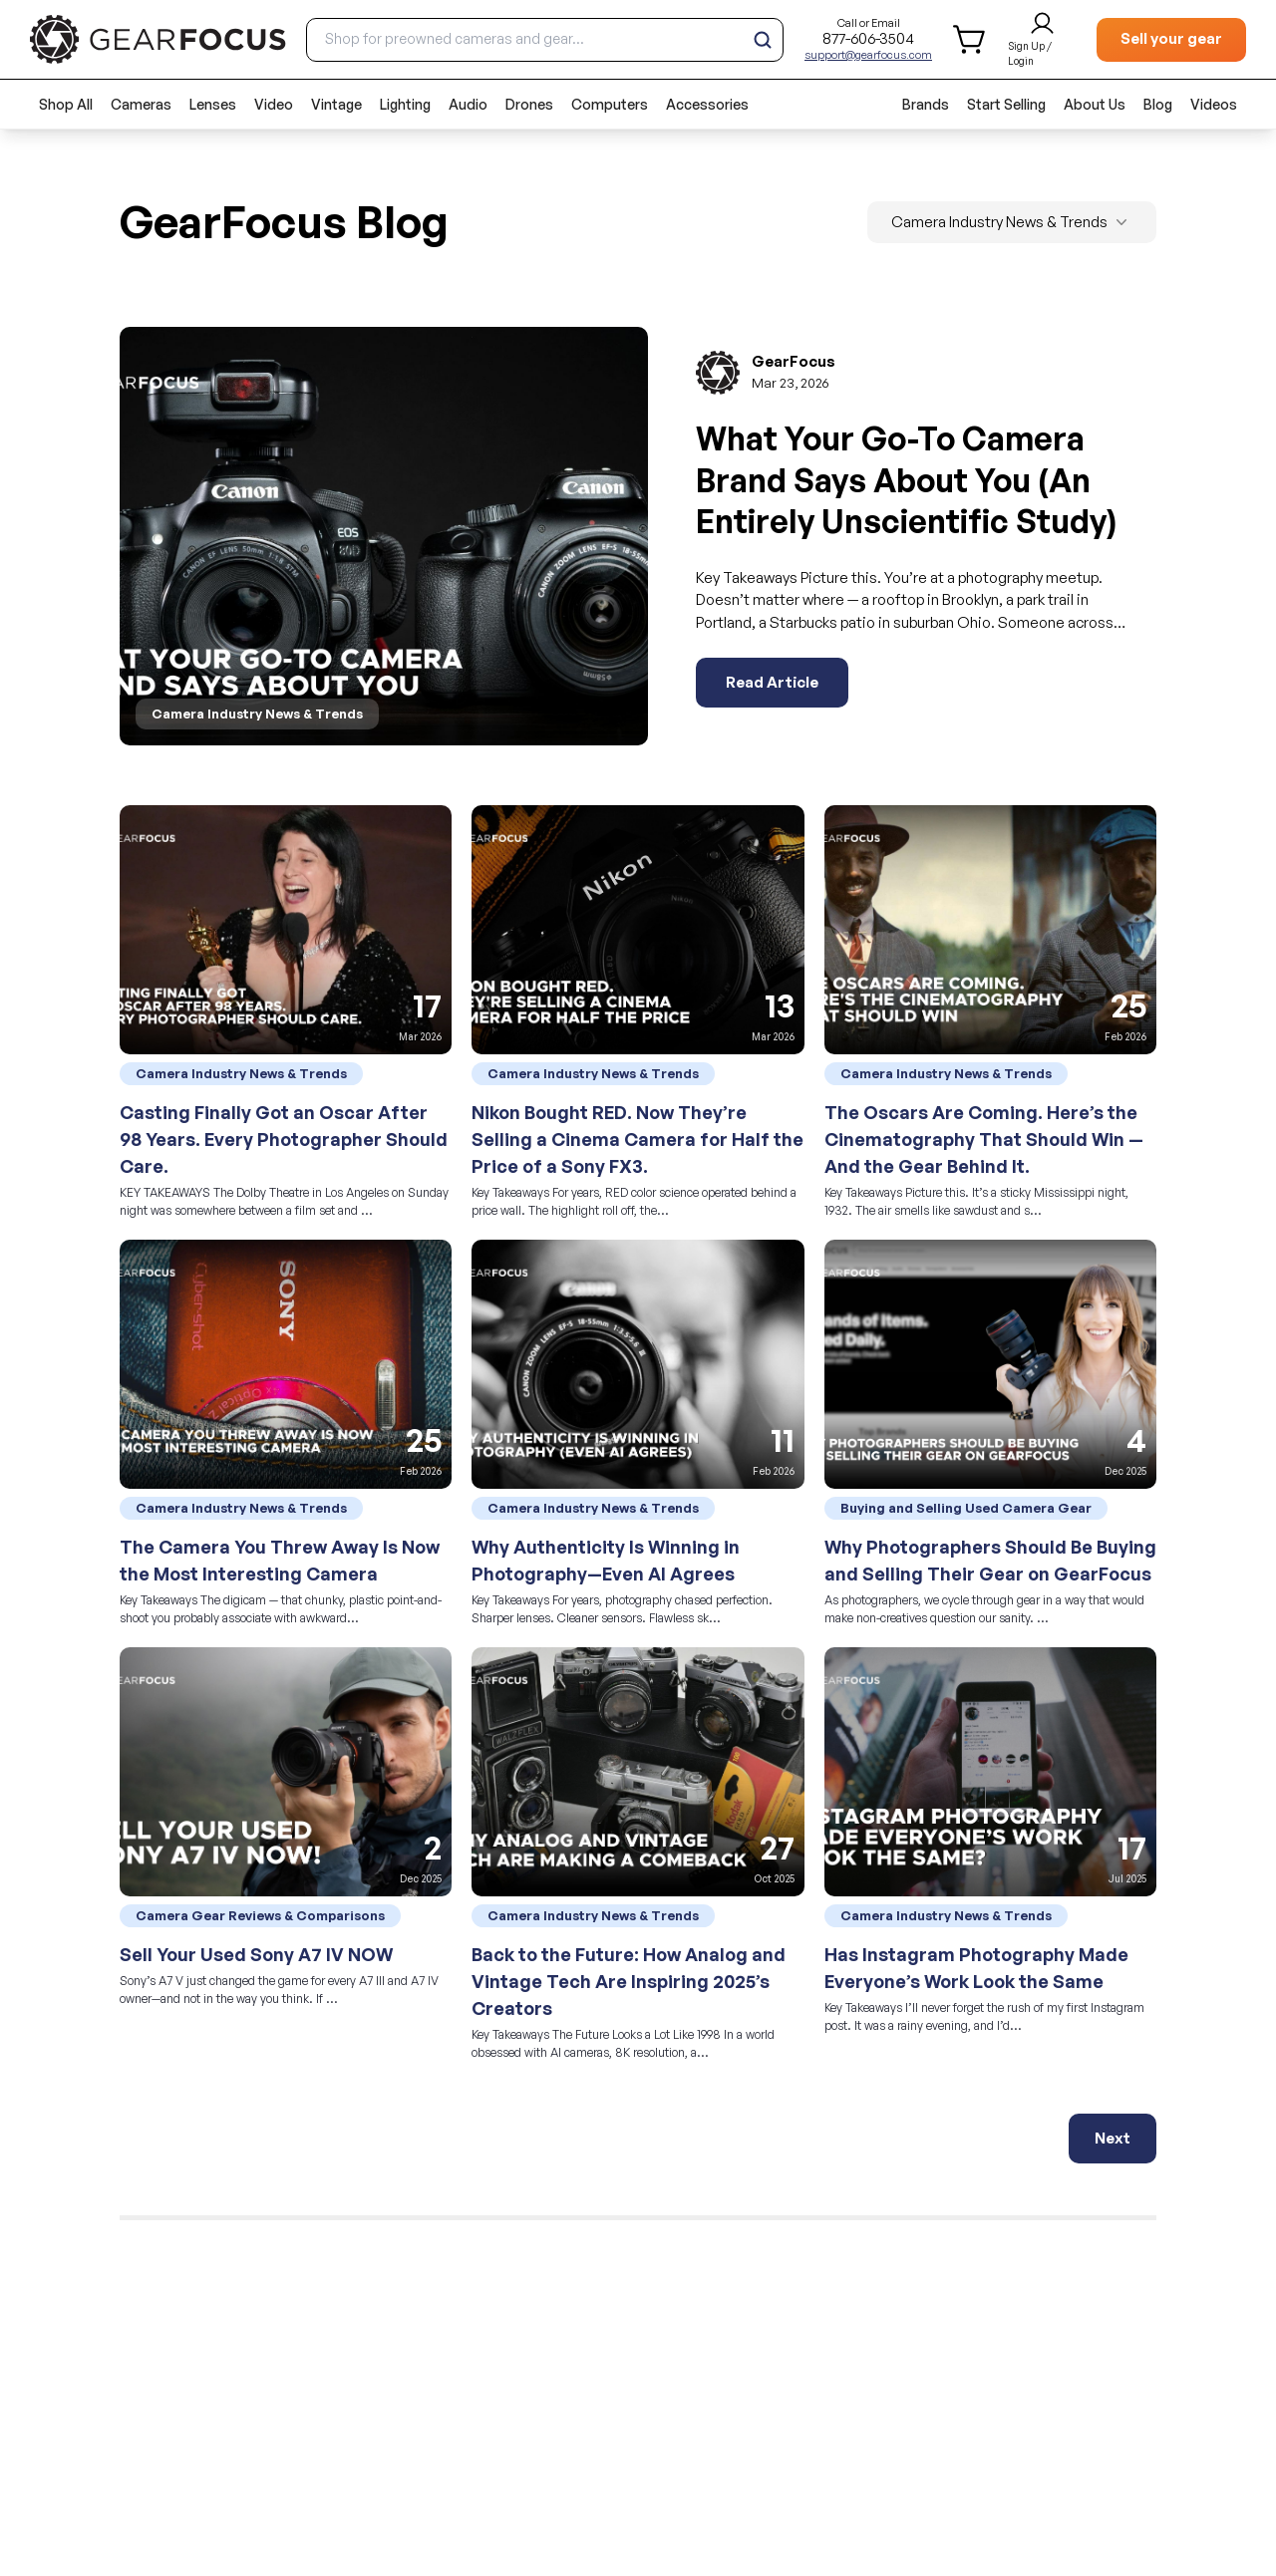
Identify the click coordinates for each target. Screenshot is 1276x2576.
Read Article (772, 682)
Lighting (405, 104)
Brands (925, 104)
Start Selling (1006, 104)
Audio (468, 104)
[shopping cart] (970, 39)
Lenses (212, 104)
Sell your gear (1171, 38)
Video (273, 104)
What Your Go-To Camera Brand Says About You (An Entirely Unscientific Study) (906, 480)
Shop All (66, 104)
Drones (529, 104)
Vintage (336, 104)
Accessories (707, 104)
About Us (1094, 104)
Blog (1157, 104)
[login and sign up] (1042, 40)
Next (1112, 2138)
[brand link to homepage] (158, 39)
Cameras (141, 104)
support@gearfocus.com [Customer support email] (868, 55)
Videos (1213, 104)
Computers (609, 104)
